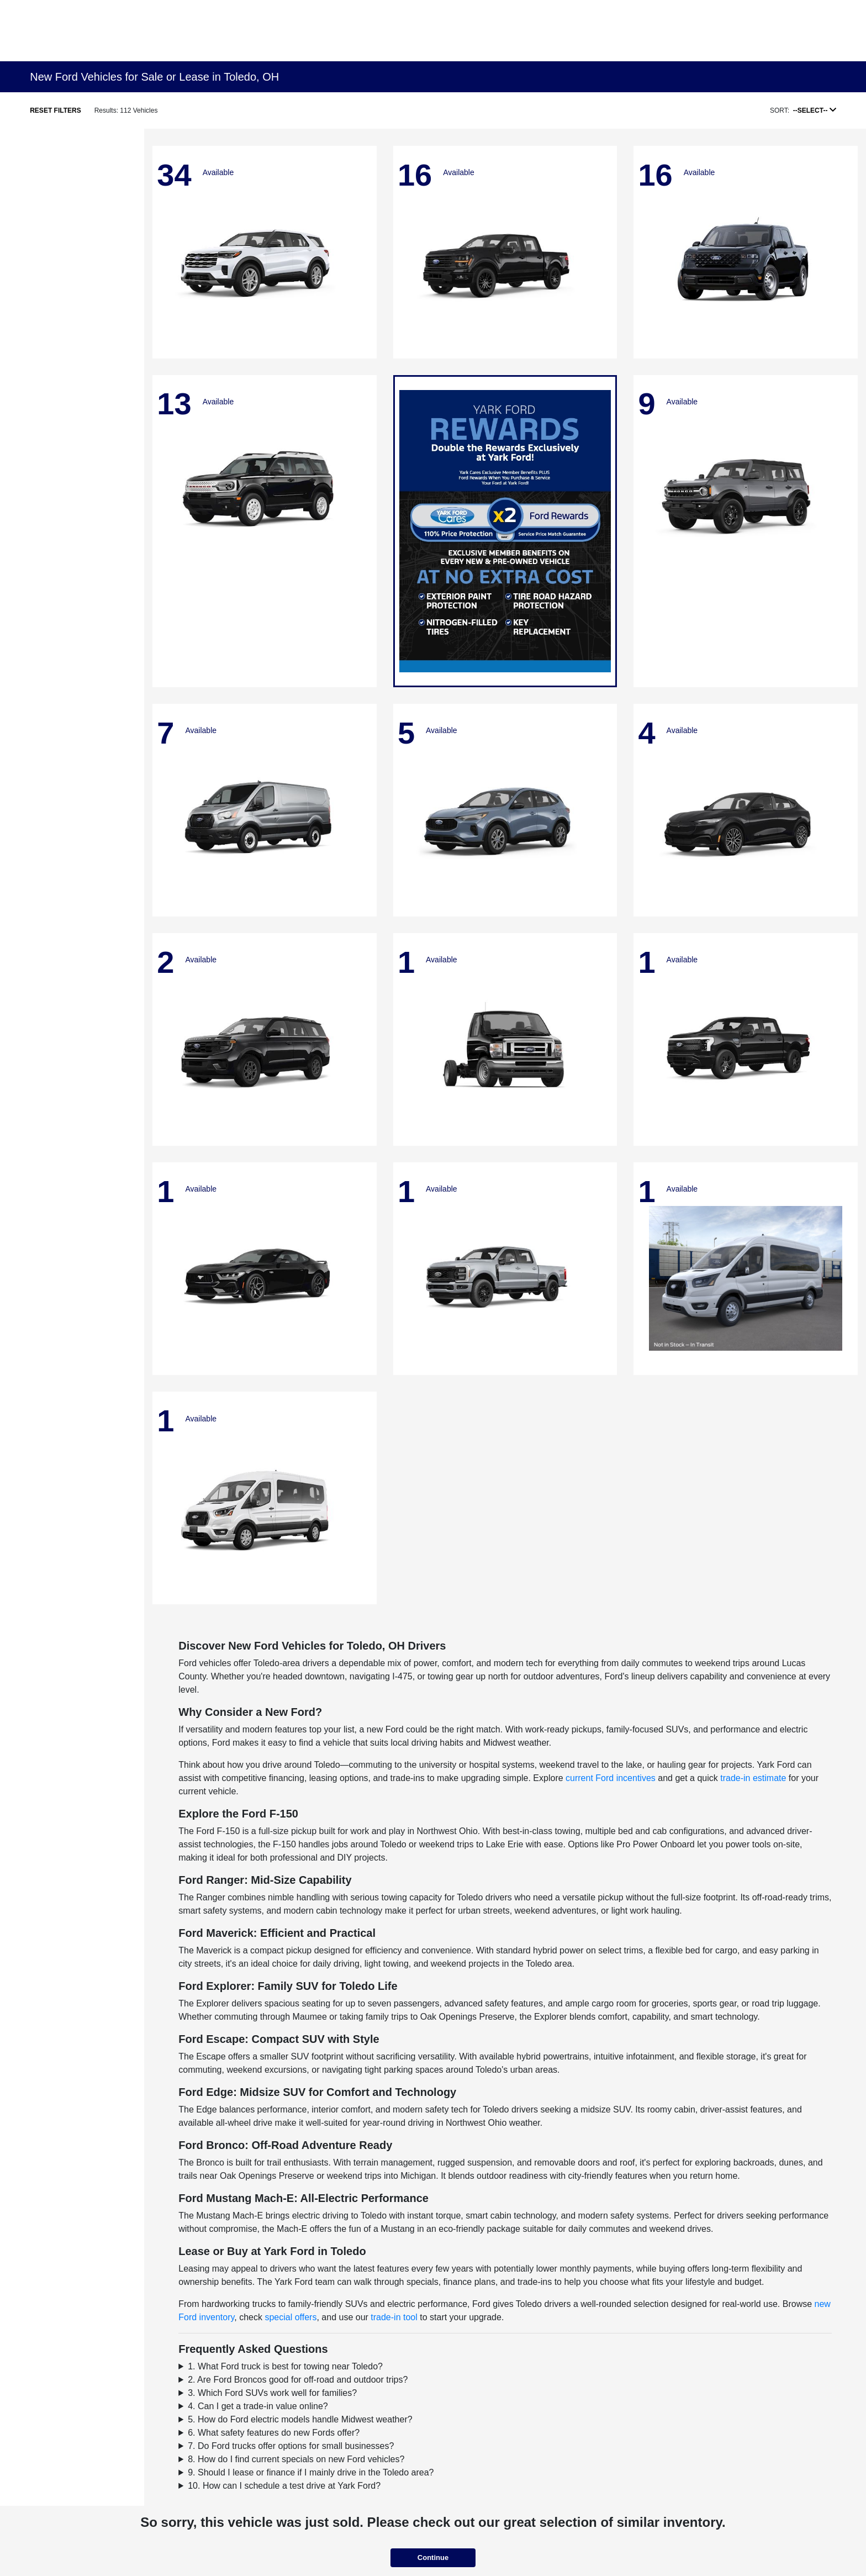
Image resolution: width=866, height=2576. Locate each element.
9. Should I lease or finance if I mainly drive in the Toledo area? (311, 2472)
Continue (433, 2557)
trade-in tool (394, 2317)
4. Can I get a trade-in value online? (258, 2406)
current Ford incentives (611, 1778)
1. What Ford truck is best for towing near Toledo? (285, 2366)
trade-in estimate (753, 1778)
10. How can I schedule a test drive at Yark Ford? (284, 2485)
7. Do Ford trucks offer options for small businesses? (291, 2446)
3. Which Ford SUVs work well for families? (272, 2393)
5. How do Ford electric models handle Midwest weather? (300, 2419)
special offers (290, 2317)
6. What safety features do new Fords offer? (274, 2432)
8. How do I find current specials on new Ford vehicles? (296, 2459)
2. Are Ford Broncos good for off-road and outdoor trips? (298, 2379)
